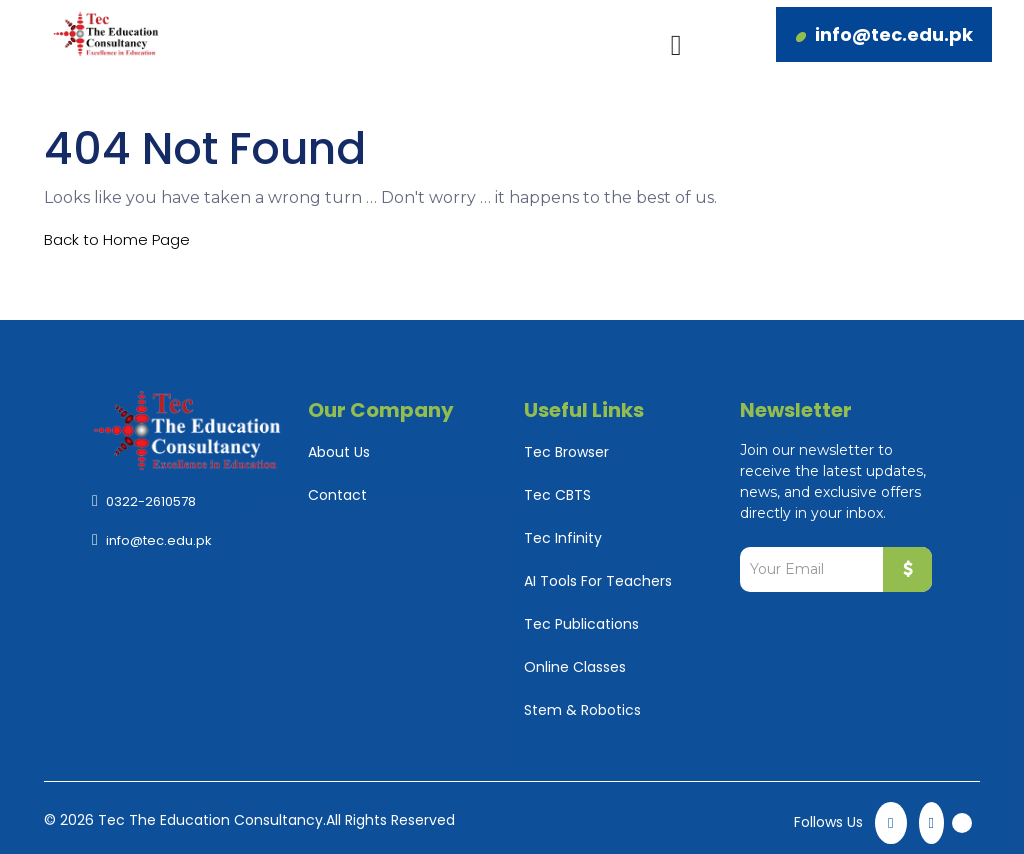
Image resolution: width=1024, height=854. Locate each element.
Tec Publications (581, 624)
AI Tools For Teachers (598, 581)
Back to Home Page (117, 239)
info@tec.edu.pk (894, 34)
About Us (339, 452)
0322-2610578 (151, 501)
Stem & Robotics (582, 710)
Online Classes (575, 667)
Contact (337, 495)
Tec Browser (566, 452)
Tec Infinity (563, 538)
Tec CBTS (557, 495)
